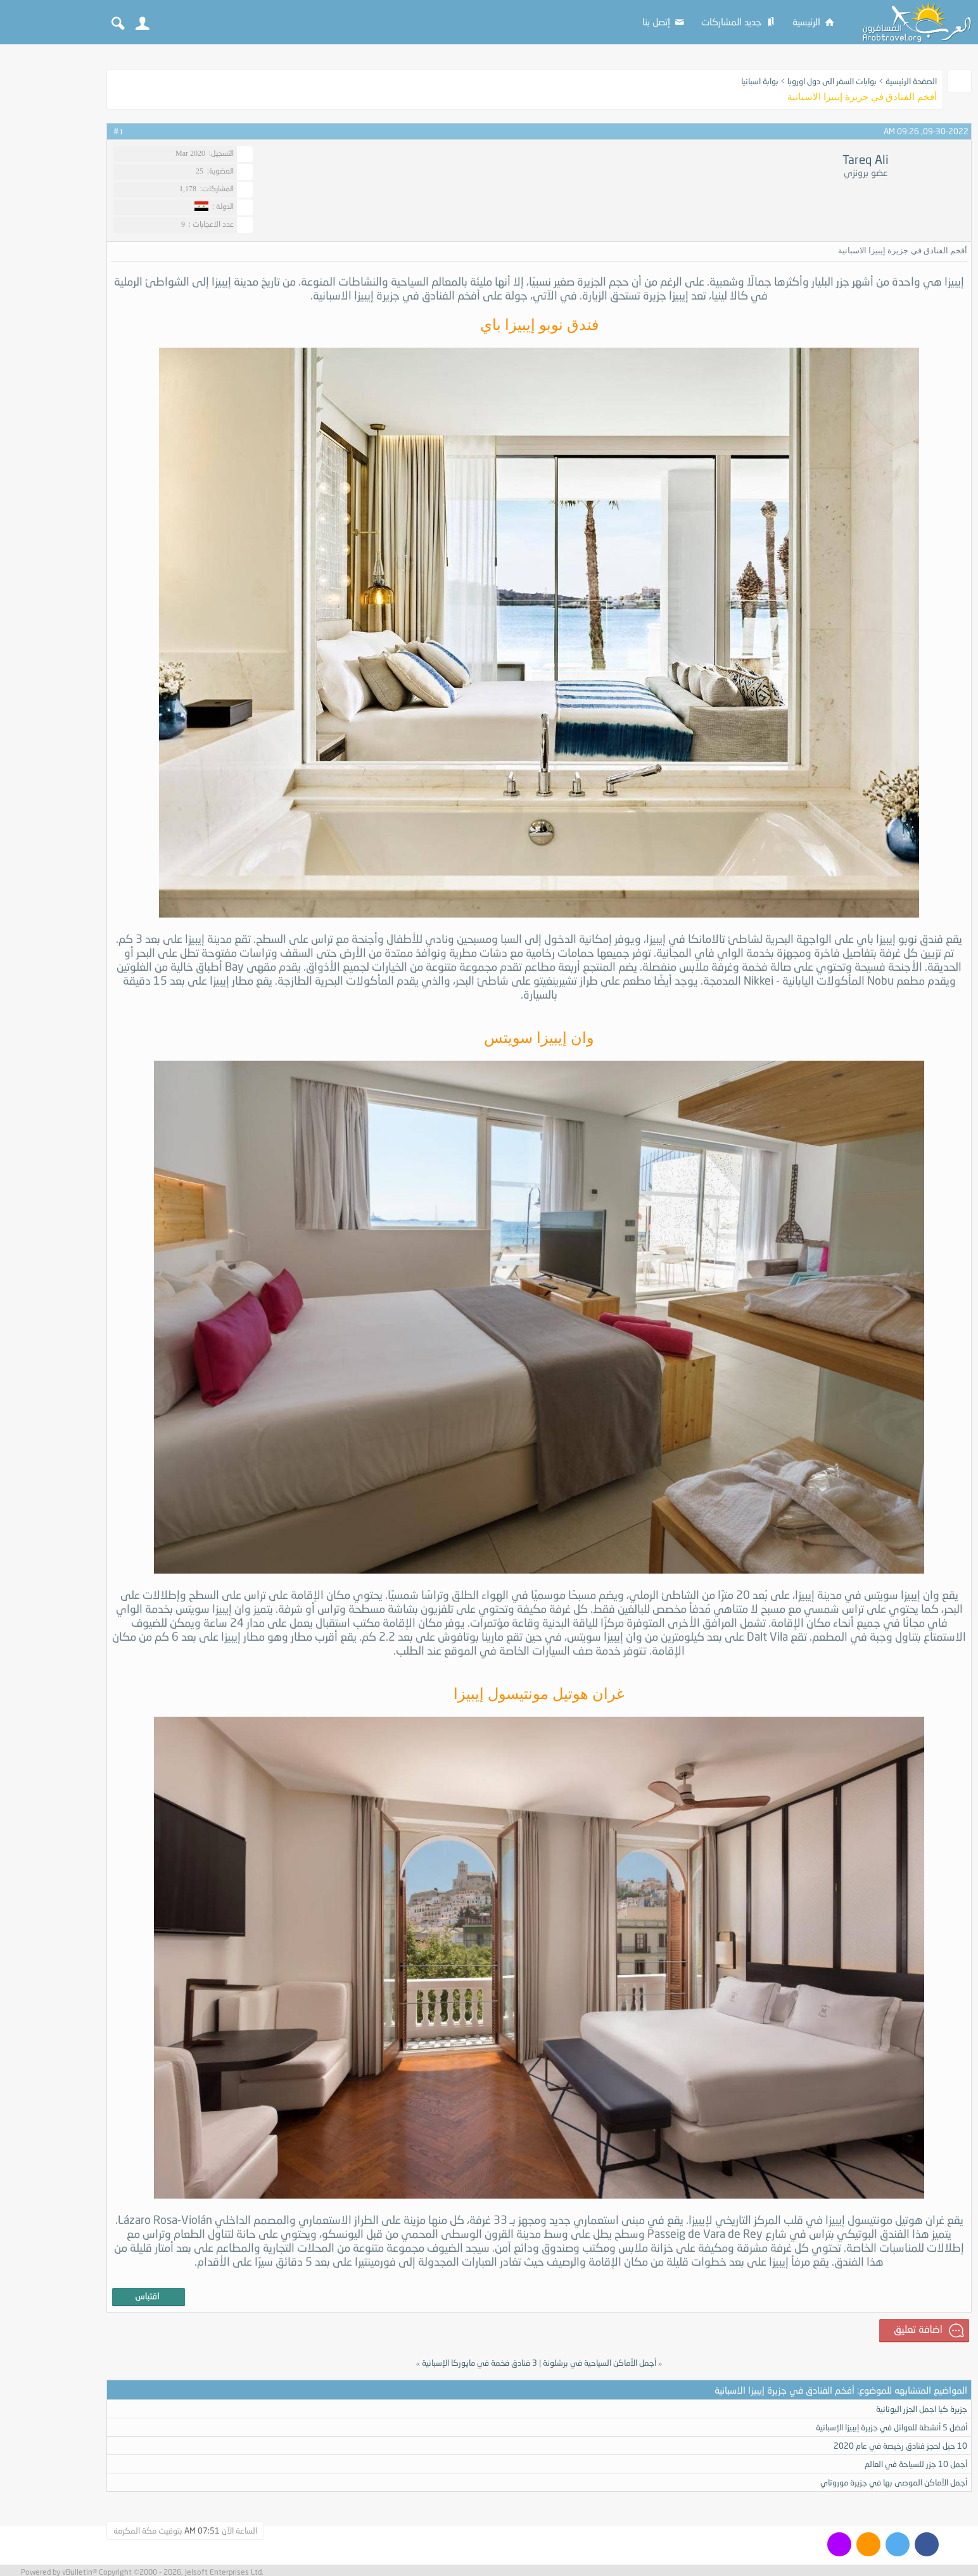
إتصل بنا (664, 21)
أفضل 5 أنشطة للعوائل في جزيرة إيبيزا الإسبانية (891, 2427)
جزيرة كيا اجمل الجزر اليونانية (921, 2409)
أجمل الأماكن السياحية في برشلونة (599, 2363)
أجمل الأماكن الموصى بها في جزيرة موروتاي (893, 2482)
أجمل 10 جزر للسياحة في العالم (916, 2464)
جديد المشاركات (739, 21)
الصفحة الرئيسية (911, 81)
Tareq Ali (865, 160)
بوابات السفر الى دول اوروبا (832, 81)
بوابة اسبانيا (759, 81)
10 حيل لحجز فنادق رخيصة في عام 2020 (900, 2445)
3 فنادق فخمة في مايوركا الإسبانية (479, 2363)
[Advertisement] (50, 242)
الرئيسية (814, 21)
